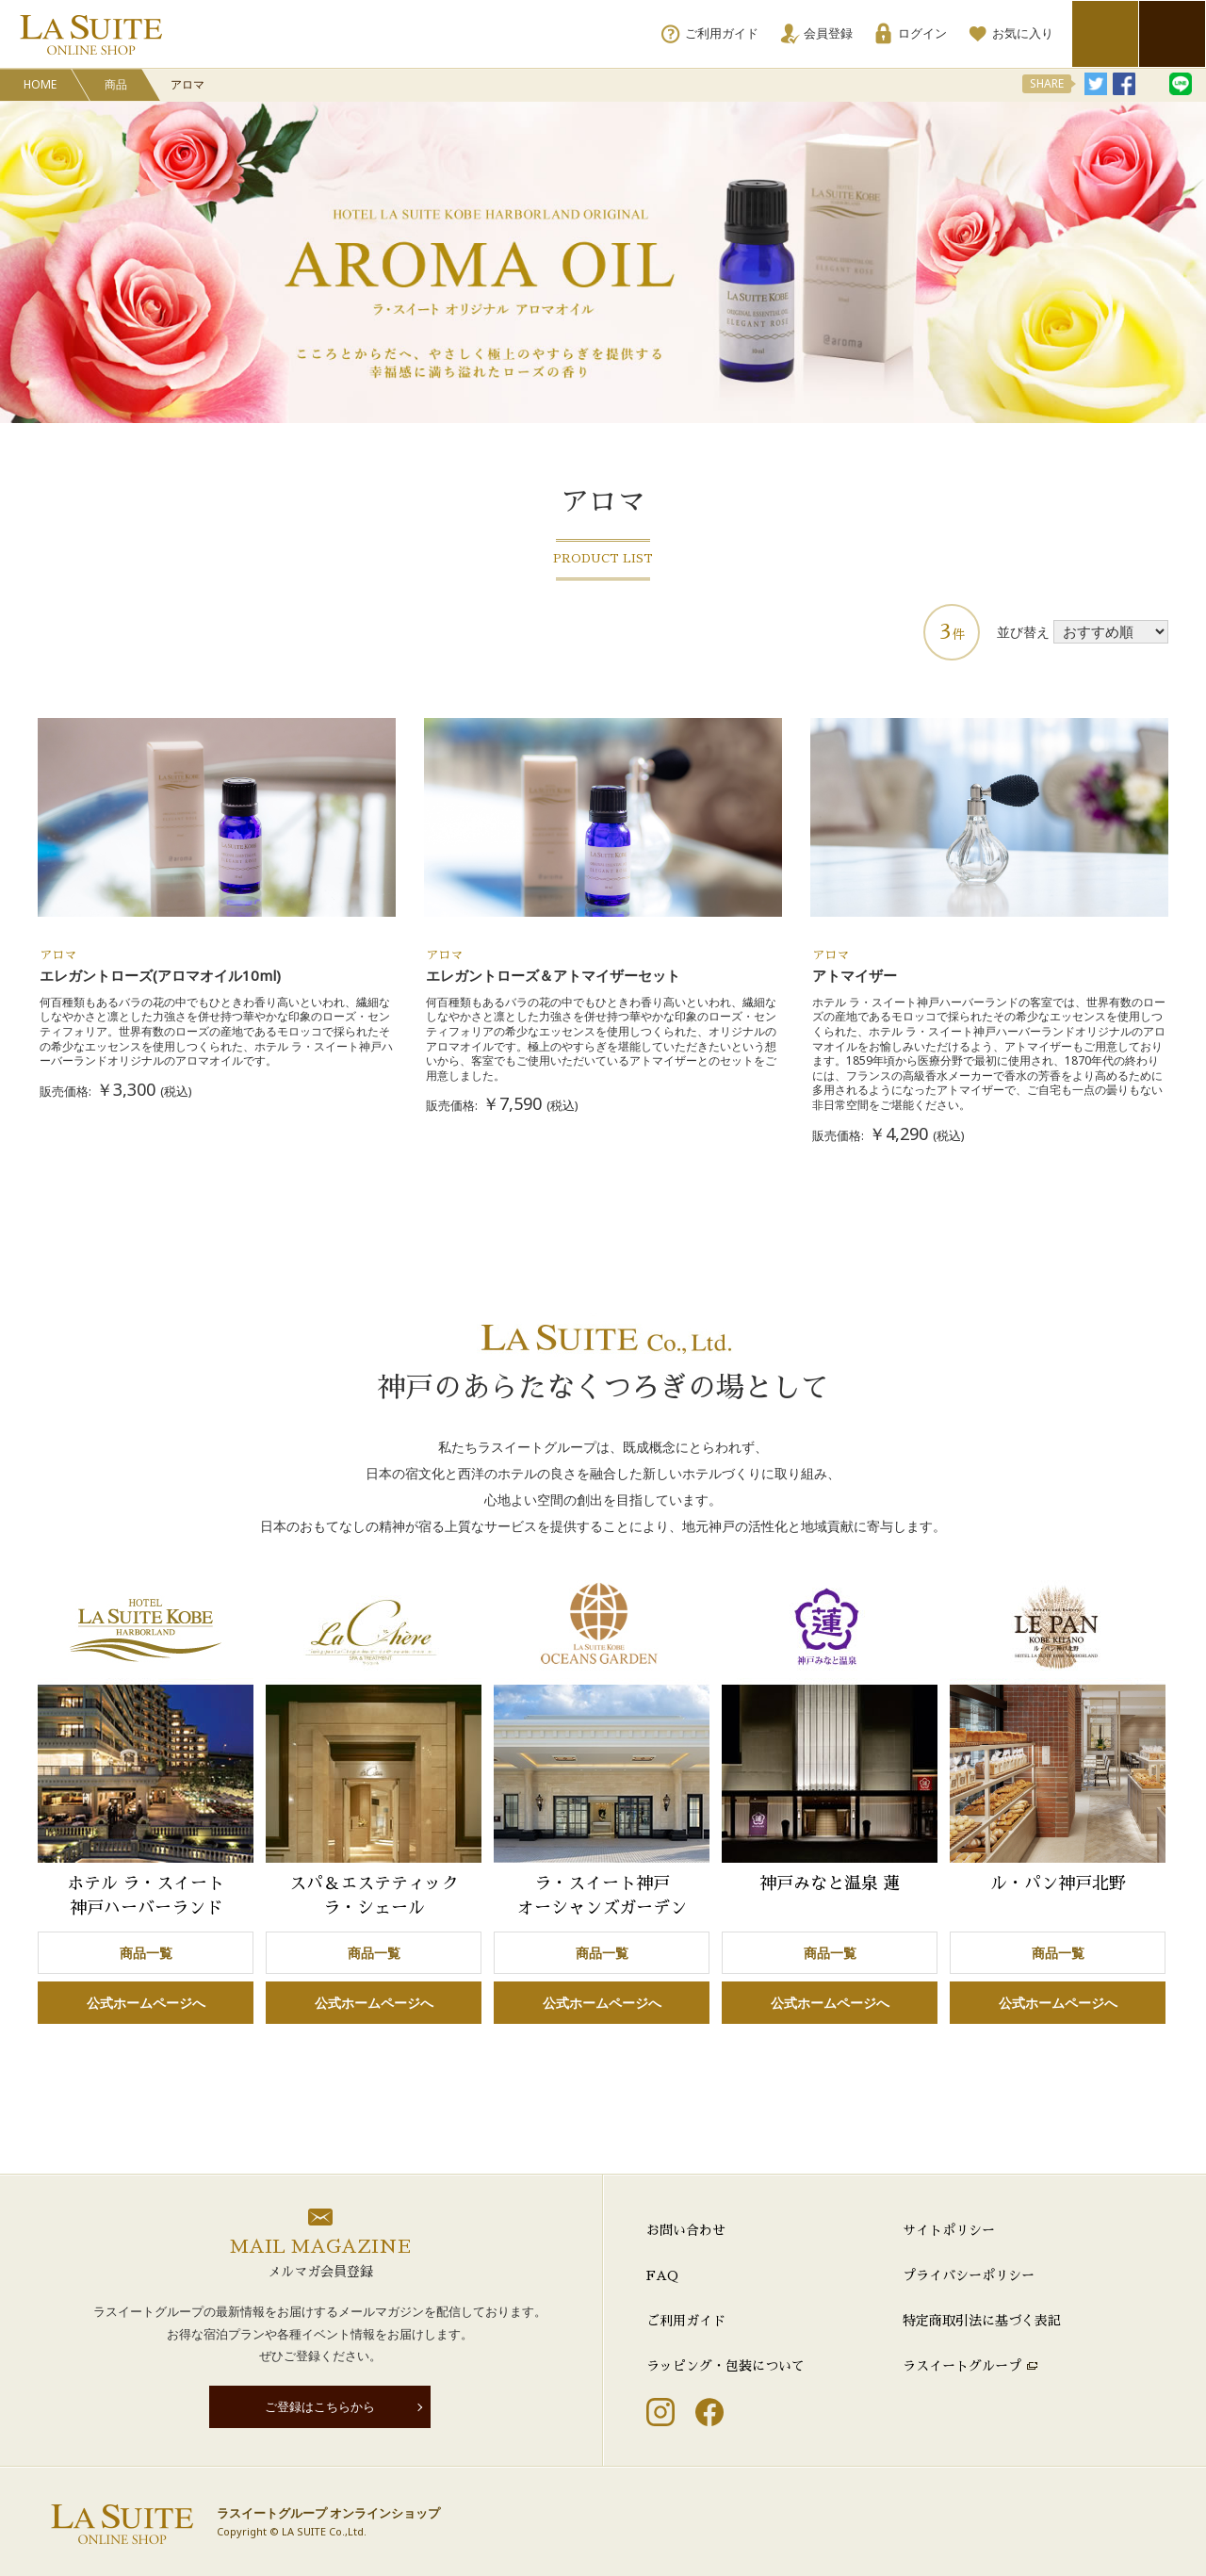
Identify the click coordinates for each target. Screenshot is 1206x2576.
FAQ (662, 2275)
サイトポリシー (949, 2230)
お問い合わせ (685, 2230)
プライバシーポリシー (969, 2275)
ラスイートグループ (962, 2365)
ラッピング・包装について (725, 2365)
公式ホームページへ (146, 2003)
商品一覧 (146, 1953)
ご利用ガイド (685, 2320)
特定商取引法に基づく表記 (982, 2320)
